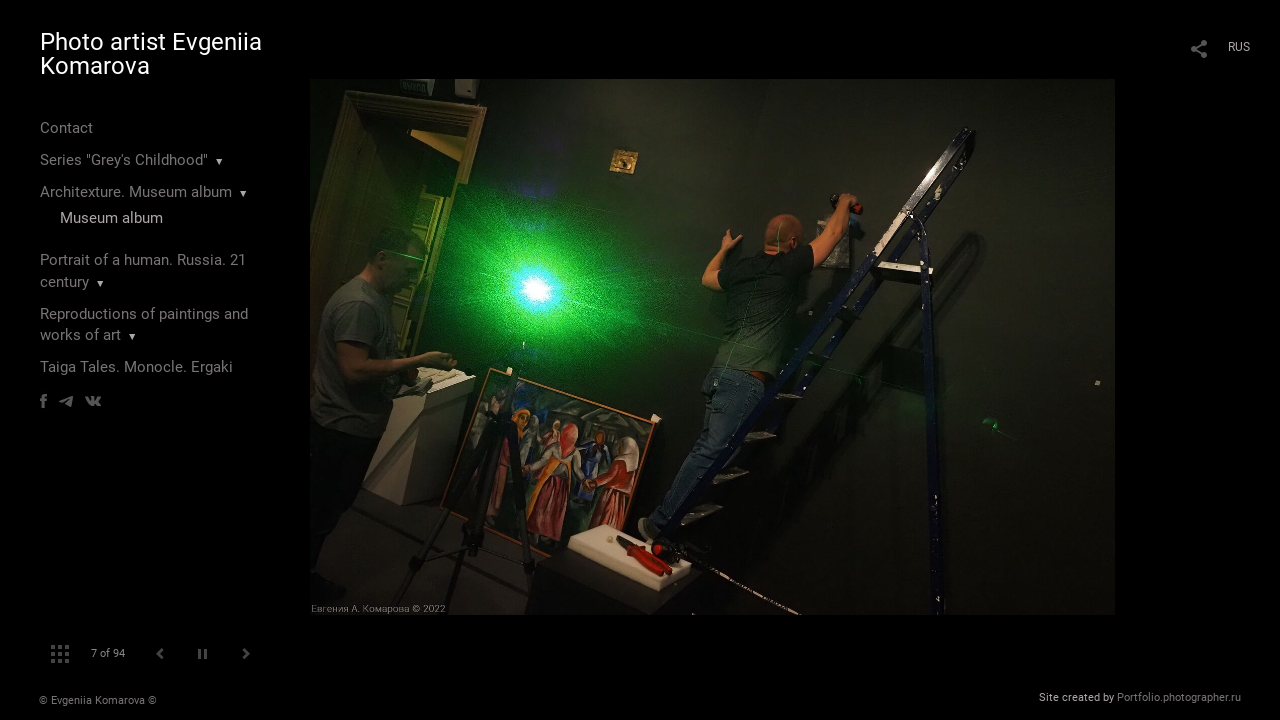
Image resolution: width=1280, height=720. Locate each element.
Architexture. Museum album (136, 192)
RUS (1239, 47)
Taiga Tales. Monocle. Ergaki (136, 367)
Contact (66, 128)
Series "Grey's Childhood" (124, 160)
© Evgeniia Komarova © (98, 700)
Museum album (111, 218)
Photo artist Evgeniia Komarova (151, 54)
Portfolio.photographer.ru (1179, 697)
